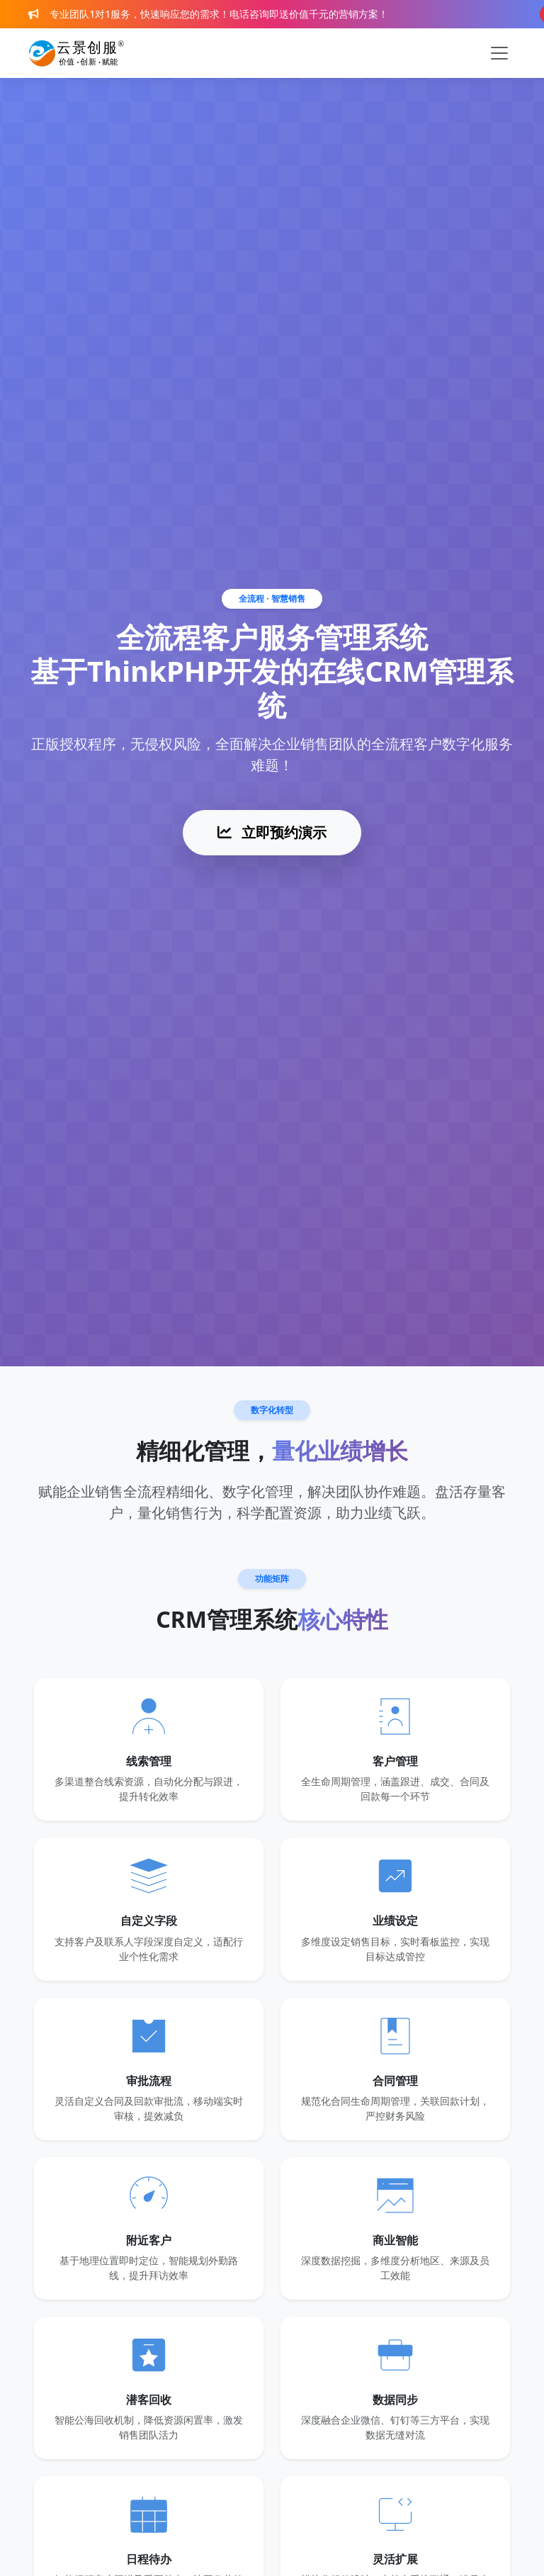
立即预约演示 (271, 832)
